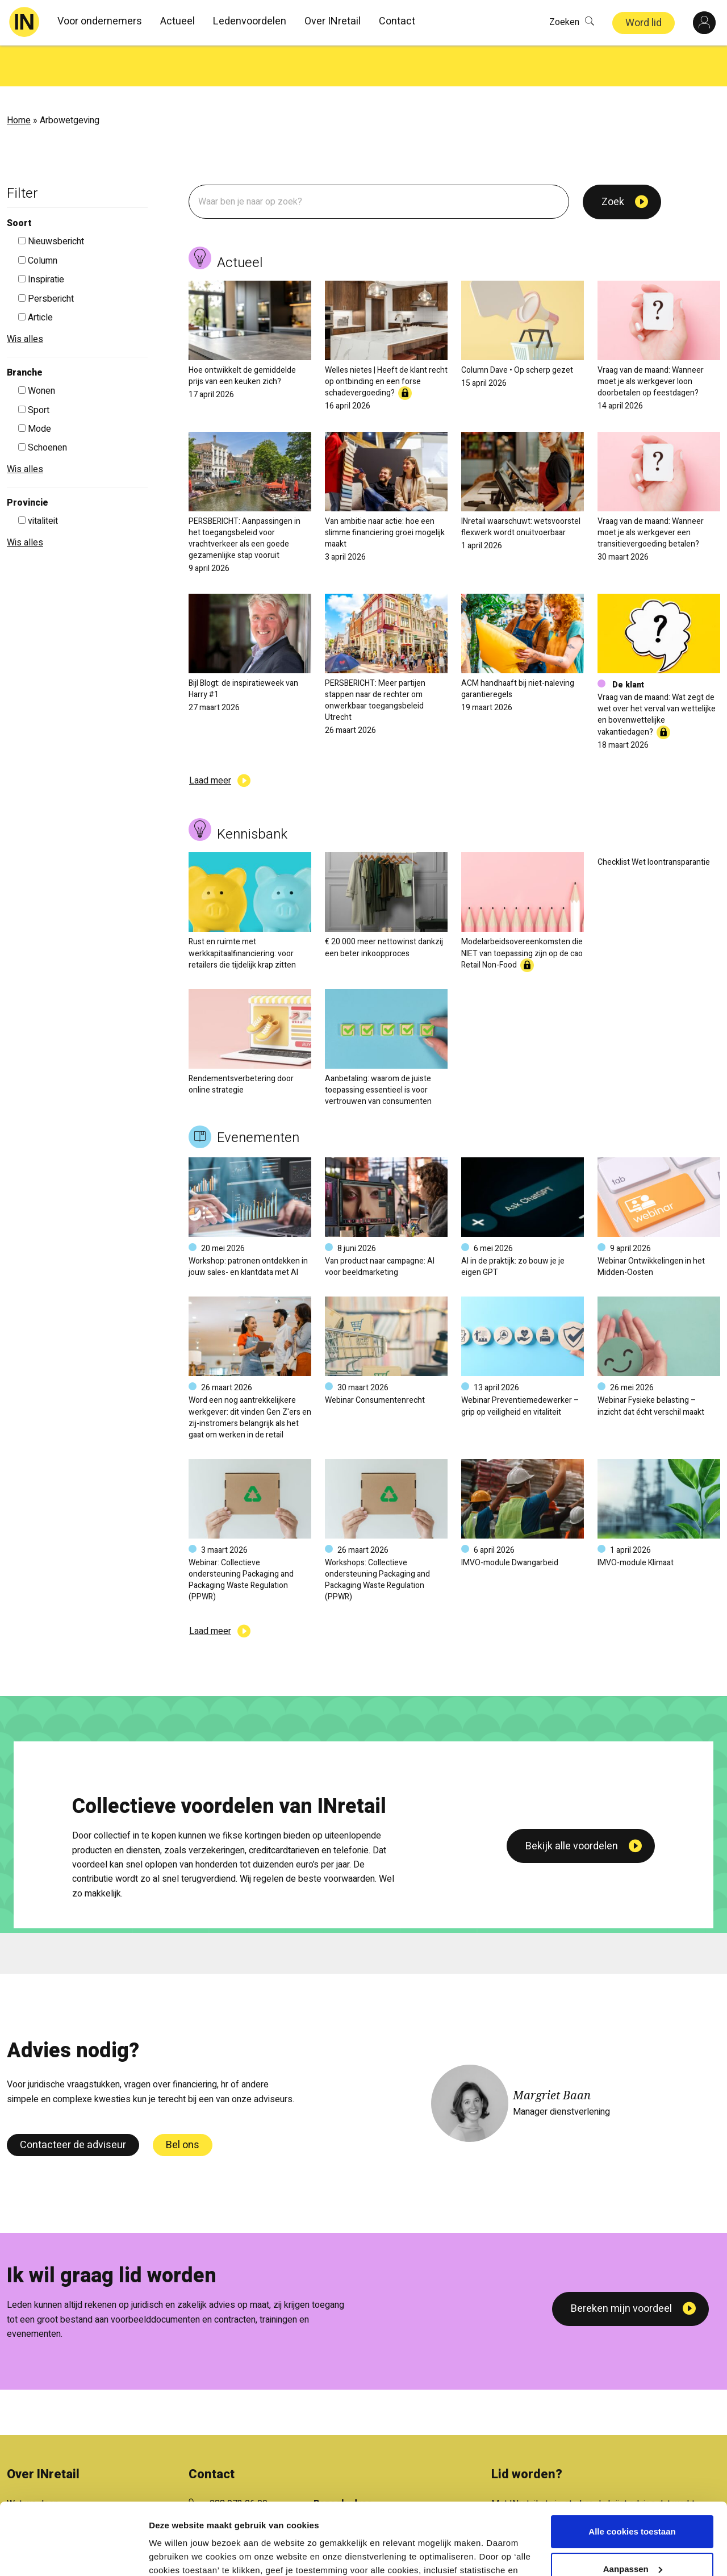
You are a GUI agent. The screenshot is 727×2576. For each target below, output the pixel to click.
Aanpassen (632, 2507)
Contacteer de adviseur (73, 2104)
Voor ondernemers (99, 21)
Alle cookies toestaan (631, 2470)
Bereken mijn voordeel (621, 2267)
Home (19, 79)
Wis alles (25, 298)
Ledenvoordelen (249, 21)
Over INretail (332, 21)
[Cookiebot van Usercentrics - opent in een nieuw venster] (73, 2553)
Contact (397, 21)
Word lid (643, 23)
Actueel (177, 21)
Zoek (612, 161)
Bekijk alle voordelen (571, 1974)
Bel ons (182, 2104)
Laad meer (210, 740)
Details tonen (176, 2553)
